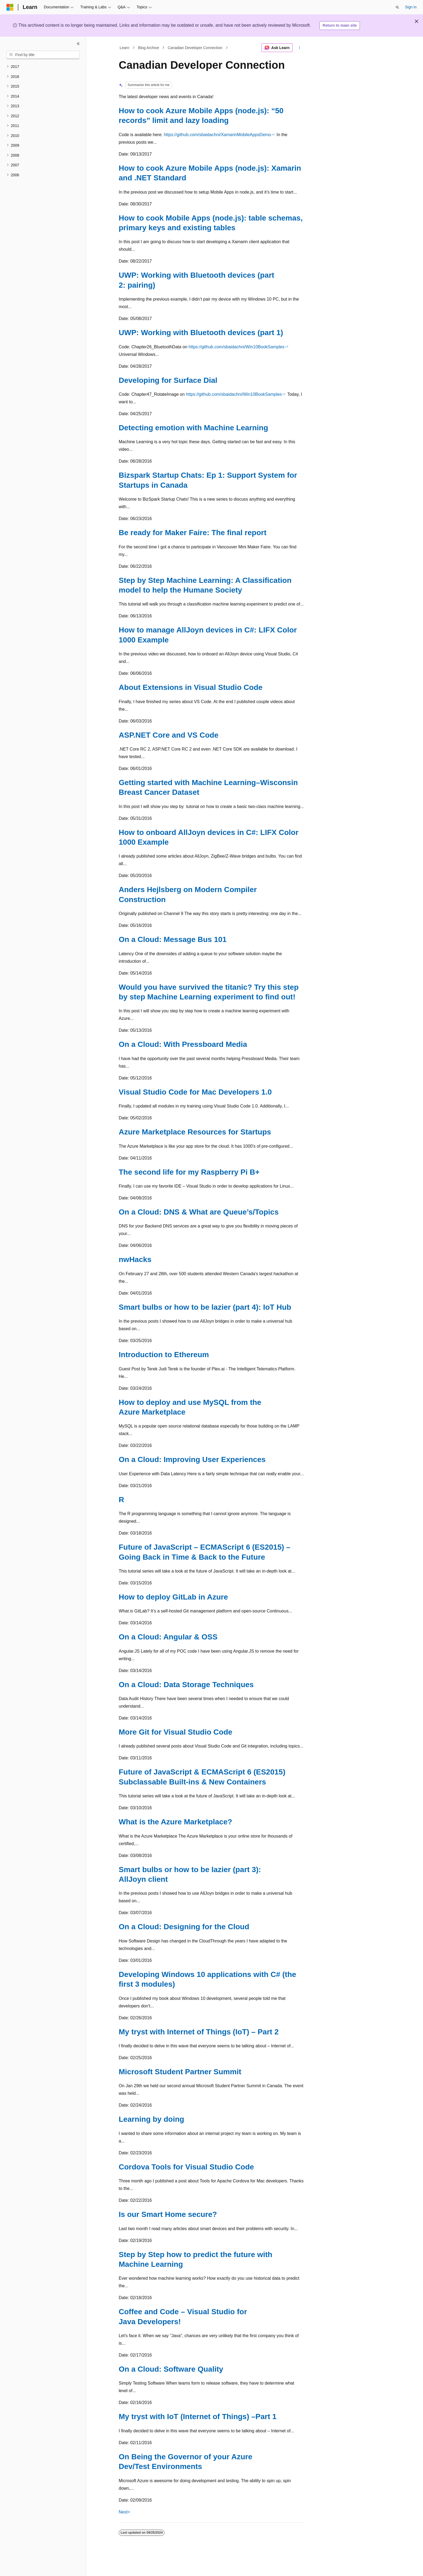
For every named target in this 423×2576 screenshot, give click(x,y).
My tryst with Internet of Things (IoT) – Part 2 (199, 2032)
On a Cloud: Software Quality (171, 2369)
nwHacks (135, 1259)
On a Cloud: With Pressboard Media (183, 1044)
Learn (124, 48)
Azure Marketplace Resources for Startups (195, 1132)
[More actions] (299, 47)
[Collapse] (78, 44)
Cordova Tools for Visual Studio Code (186, 2167)
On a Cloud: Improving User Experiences (192, 1459)
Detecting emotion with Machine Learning (193, 428)
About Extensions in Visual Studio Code (190, 687)
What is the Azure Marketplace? (175, 1822)
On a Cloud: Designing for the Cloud (184, 1926)
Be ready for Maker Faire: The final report (193, 532)
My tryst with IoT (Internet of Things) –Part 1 (198, 2416)
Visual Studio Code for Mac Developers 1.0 (195, 1092)
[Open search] (397, 7)
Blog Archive (148, 48)
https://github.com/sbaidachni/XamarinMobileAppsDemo (217, 134)
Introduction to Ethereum (164, 1354)
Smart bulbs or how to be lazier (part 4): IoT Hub (205, 1307)
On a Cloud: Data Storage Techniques (186, 1684)
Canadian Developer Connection (195, 48)
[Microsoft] (9, 7)
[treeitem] (43, 66)
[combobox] (43, 55)
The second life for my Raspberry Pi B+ (189, 1172)
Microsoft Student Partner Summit (180, 2072)
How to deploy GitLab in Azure (173, 1597)
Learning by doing (151, 2119)
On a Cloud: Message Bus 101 (173, 939)
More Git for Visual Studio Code (175, 1732)
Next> (124, 2512)
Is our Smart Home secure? (168, 2214)
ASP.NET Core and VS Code (169, 735)
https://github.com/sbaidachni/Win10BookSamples (237, 347)
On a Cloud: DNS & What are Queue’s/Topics (199, 1212)
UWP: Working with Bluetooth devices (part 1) (201, 332)
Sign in (411, 7)
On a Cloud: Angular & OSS (168, 1637)
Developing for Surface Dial (168, 380)
